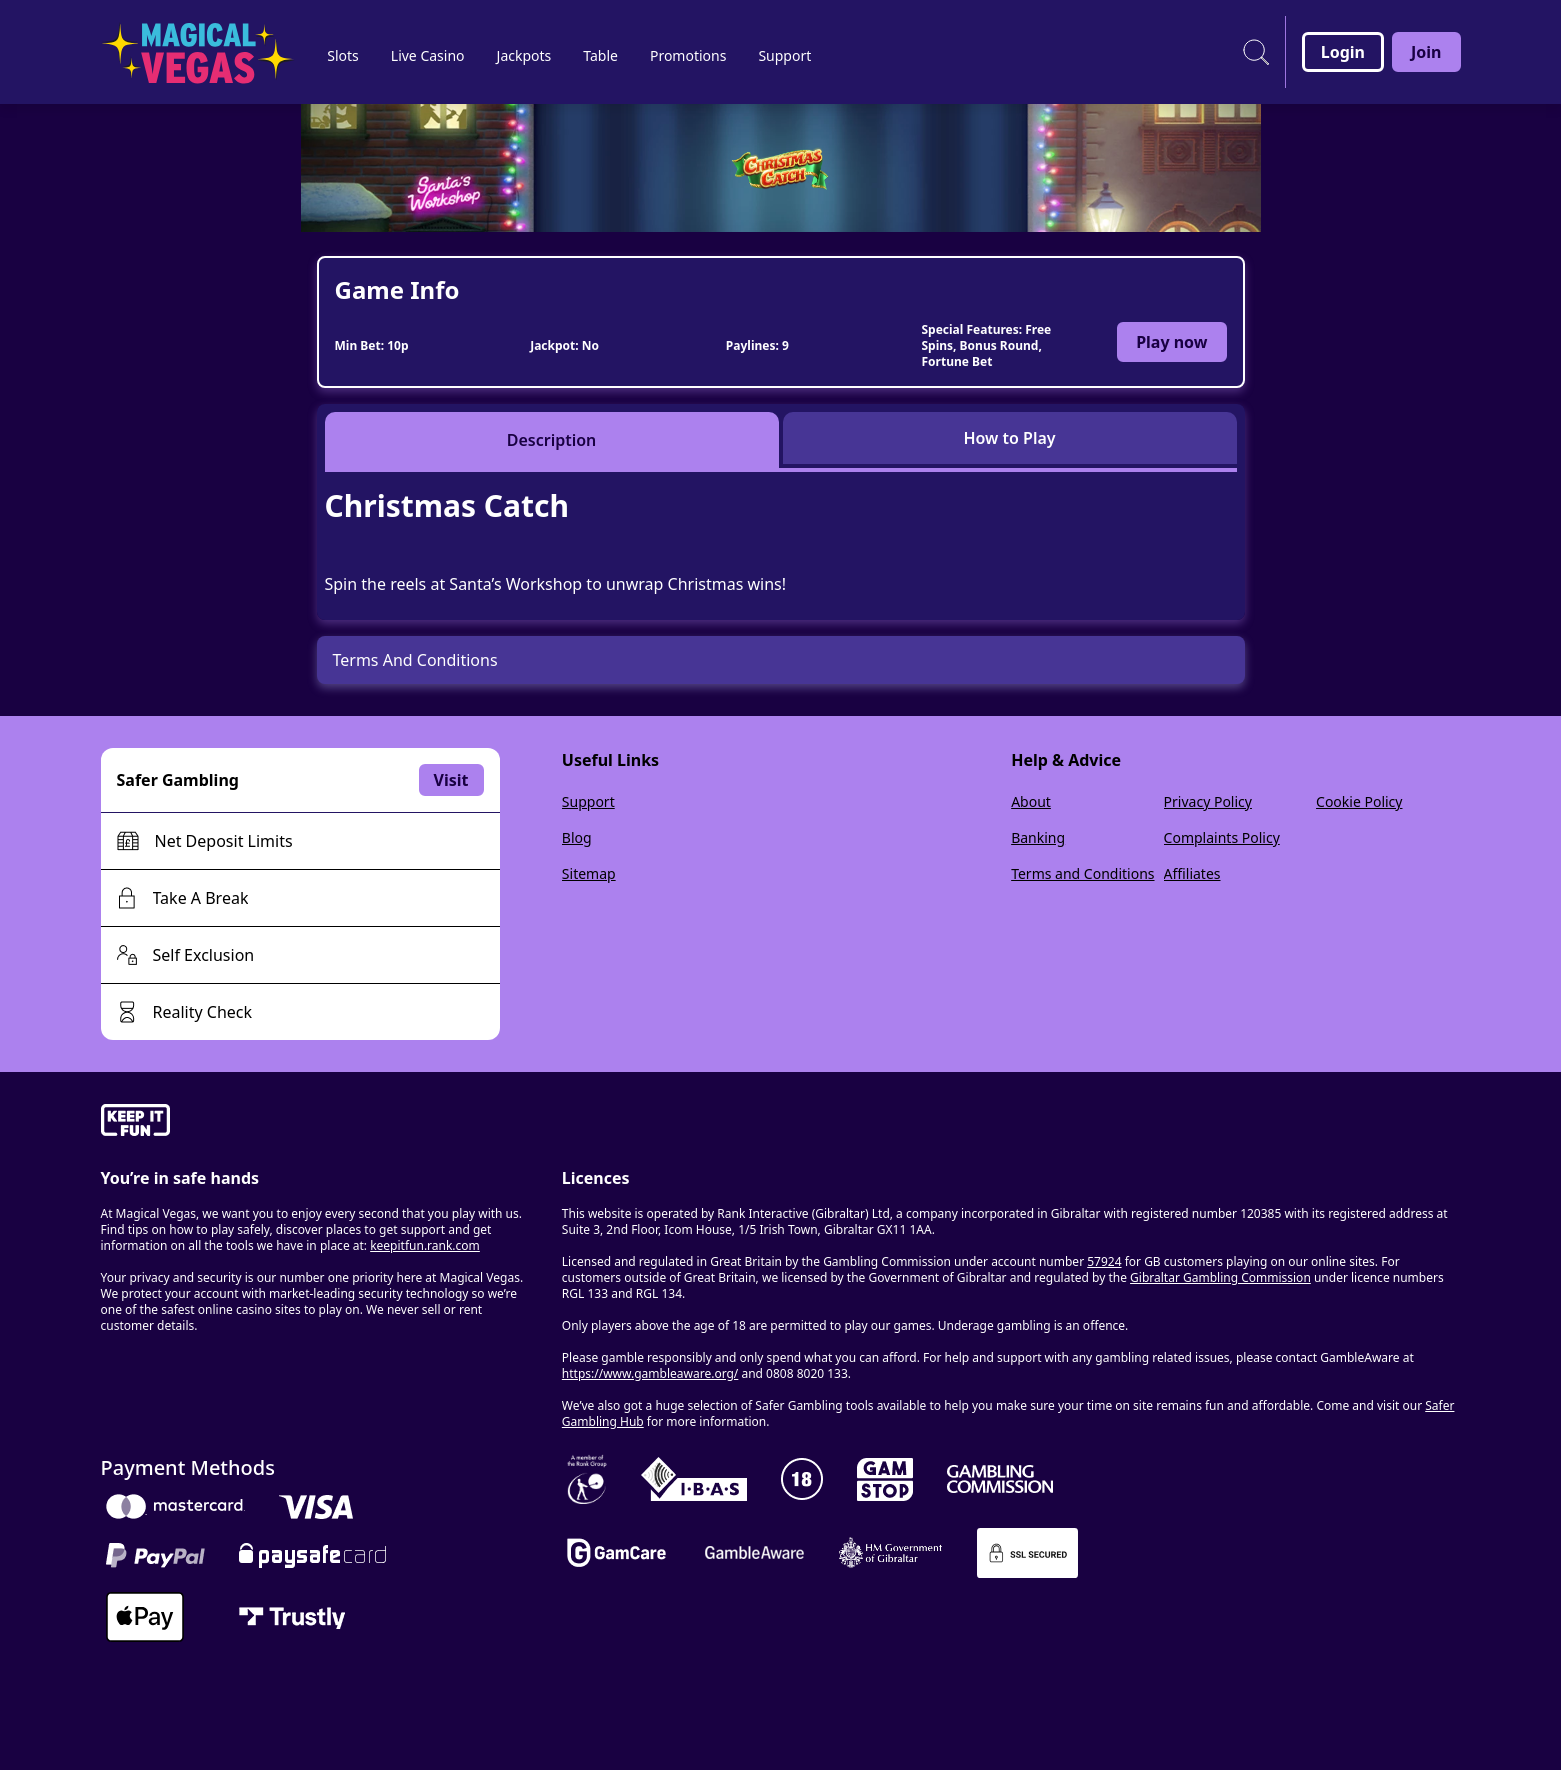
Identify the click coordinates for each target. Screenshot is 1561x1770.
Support (588, 801)
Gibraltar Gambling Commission (1220, 1277)
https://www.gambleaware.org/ (650, 1373)
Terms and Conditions (1082, 873)
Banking (1038, 837)
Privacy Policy (1208, 801)
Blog (577, 837)
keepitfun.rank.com (425, 1245)
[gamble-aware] (319, 1123)
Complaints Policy (1222, 837)
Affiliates (1192, 873)
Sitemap (589, 873)
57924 (1104, 1261)
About (1031, 801)
